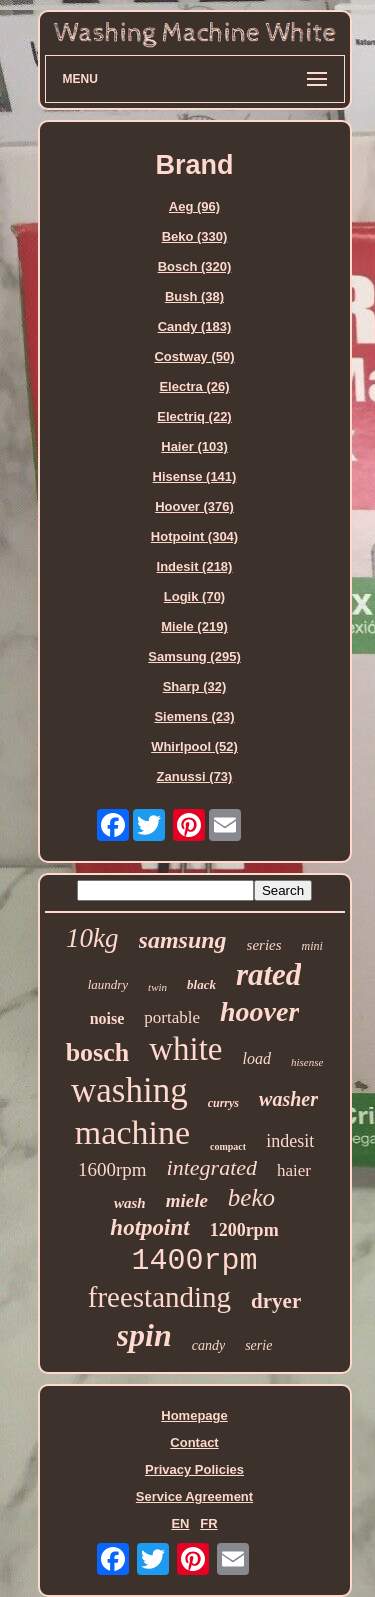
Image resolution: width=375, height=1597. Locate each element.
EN (180, 1523)
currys (223, 1103)
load (257, 1058)
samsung (183, 940)
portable (172, 1017)
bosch (98, 1052)
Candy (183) (195, 326)
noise (107, 1018)
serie (258, 1345)
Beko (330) (195, 236)
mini (312, 946)
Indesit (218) (195, 566)
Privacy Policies (194, 1469)
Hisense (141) (195, 476)
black (201, 984)
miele (187, 1200)
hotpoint (149, 1227)
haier (294, 1170)
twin (157, 987)
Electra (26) (194, 386)
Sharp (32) (195, 686)
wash (130, 1203)
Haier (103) (194, 446)
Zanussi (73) (195, 776)
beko (251, 1197)
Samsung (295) (194, 656)
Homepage (194, 1415)
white (185, 1049)
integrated (212, 1167)
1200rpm (244, 1230)
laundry (108, 984)
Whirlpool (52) (194, 746)
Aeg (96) (194, 206)
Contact (194, 1442)
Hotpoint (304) (194, 536)
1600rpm (112, 1169)
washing (129, 1090)
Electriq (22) (194, 416)
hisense (307, 1062)
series (264, 945)
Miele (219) (194, 626)
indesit (290, 1141)
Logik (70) (194, 596)
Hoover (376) (194, 506)
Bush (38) (194, 296)
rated (268, 974)
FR (208, 1523)
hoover (259, 1011)
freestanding (159, 1297)
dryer (276, 1301)
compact (228, 1146)
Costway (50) (194, 356)
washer (288, 1099)
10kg (92, 938)
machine (132, 1132)
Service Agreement (194, 1496)
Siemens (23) (194, 716)
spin (144, 1335)
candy (208, 1345)
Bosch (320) (195, 266)
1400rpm (194, 1261)
